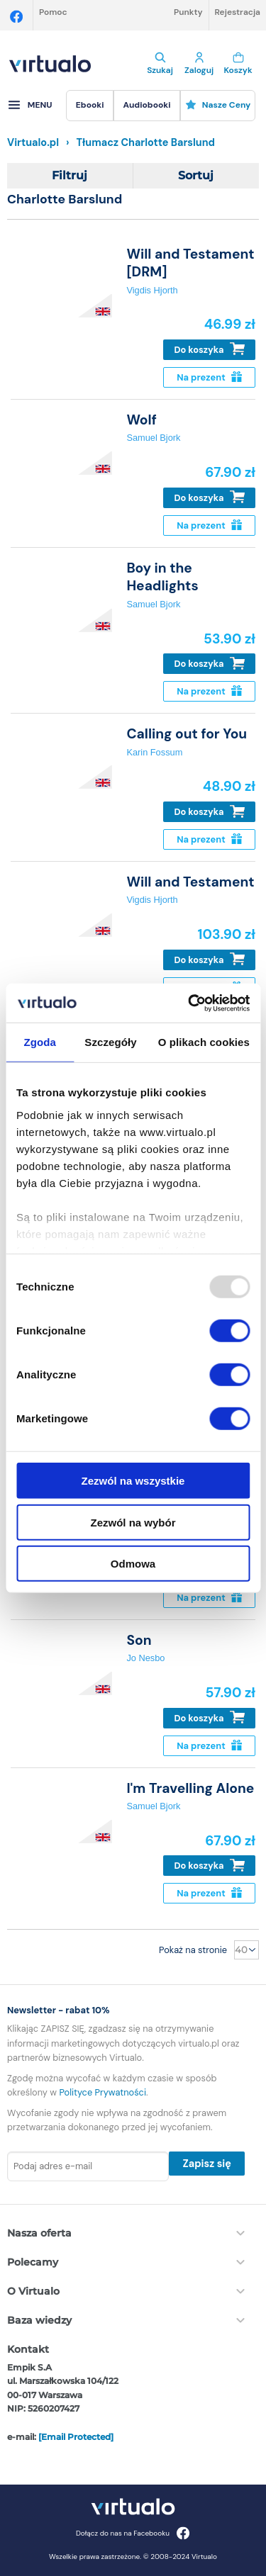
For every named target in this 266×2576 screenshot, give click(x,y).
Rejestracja (237, 12)
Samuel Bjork (153, 437)
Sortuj (196, 175)
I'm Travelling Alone (190, 1788)
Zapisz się (206, 2163)
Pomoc (53, 12)
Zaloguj (199, 64)
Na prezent (209, 377)
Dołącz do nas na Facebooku (133, 2533)
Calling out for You (186, 734)
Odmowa (133, 1564)
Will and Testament (190, 882)
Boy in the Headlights (162, 577)
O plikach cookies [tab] (204, 1042)
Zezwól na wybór (132, 1522)
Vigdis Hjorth (151, 290)
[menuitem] (89, 105)
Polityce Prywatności (103, 2092)
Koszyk (238, 64)
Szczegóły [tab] (110, 1042)
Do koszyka (209, 349)
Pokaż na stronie (193, 1950)
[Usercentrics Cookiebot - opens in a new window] (189, 1003)
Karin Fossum (154, 752)
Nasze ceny (218, 105)
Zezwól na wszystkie (133, 1481)
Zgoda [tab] (39, 1042)
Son (138, 1640)
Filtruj (69, 175)
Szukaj (160, 64)
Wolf (141, 420)
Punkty (188, 12)
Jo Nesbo (145, 1658)
